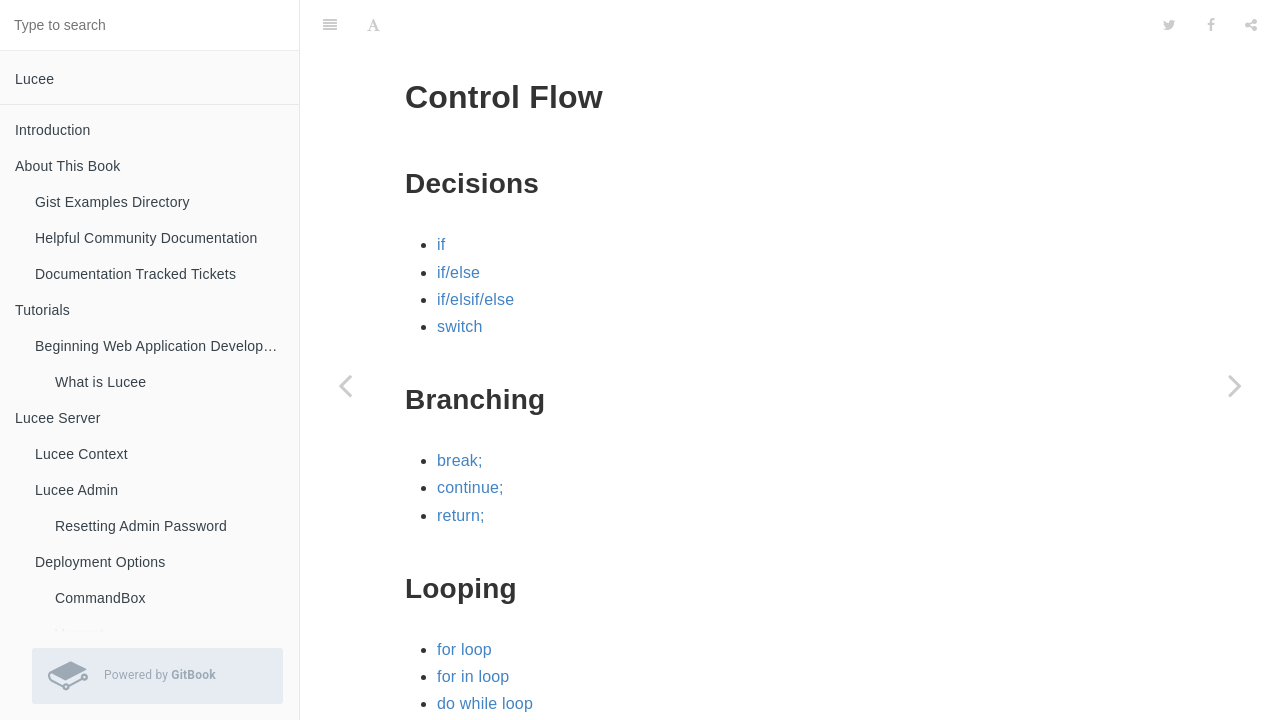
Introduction (53, 130)
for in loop (473, 626)
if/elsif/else (475, 249)
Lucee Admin (76, 490)
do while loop (485, 653)
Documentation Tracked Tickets (135, 274)
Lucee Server (58, 418)
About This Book (67, 166)
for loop (464, 599)
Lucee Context (81, 454)
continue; (470, 437)
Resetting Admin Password (141, 526)
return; (461, 465)
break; (460, 410)
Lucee (34, 79)
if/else (458, 222)
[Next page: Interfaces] (1235, 385)
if (441, 194)
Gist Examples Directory (112, 202)
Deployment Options (100, 562)
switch (460, 276)
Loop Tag (470, 708)
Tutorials (42, 310)
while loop (473, 681)
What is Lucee (100, 382)
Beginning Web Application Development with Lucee (167, 346)
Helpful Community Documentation (146, 238)
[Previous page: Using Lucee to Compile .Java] (345, 385)
